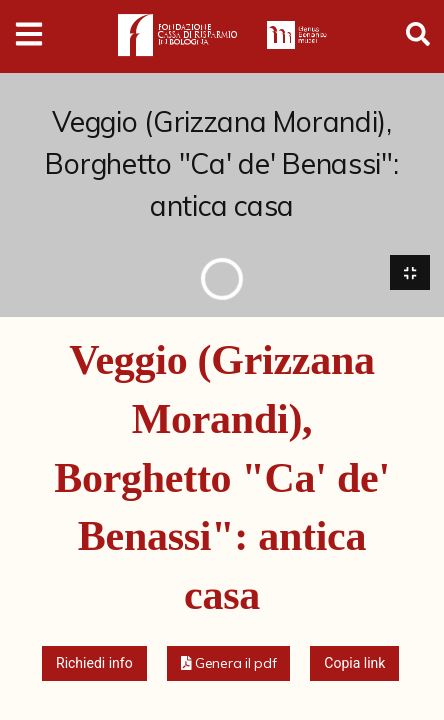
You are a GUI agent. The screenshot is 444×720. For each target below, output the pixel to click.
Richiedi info (94, 664)
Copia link (354, 664)
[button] (229, 664)
